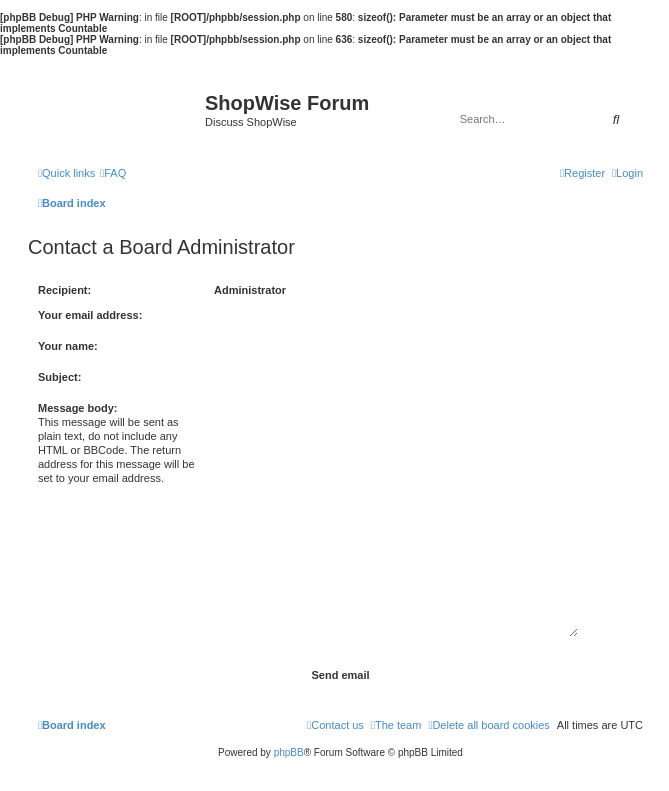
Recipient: (64, 290)
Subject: (59, 377)
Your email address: (90, 315)
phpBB (289, 752)
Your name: (68, 346)
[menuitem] (113, 173)
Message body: (77, 408)
